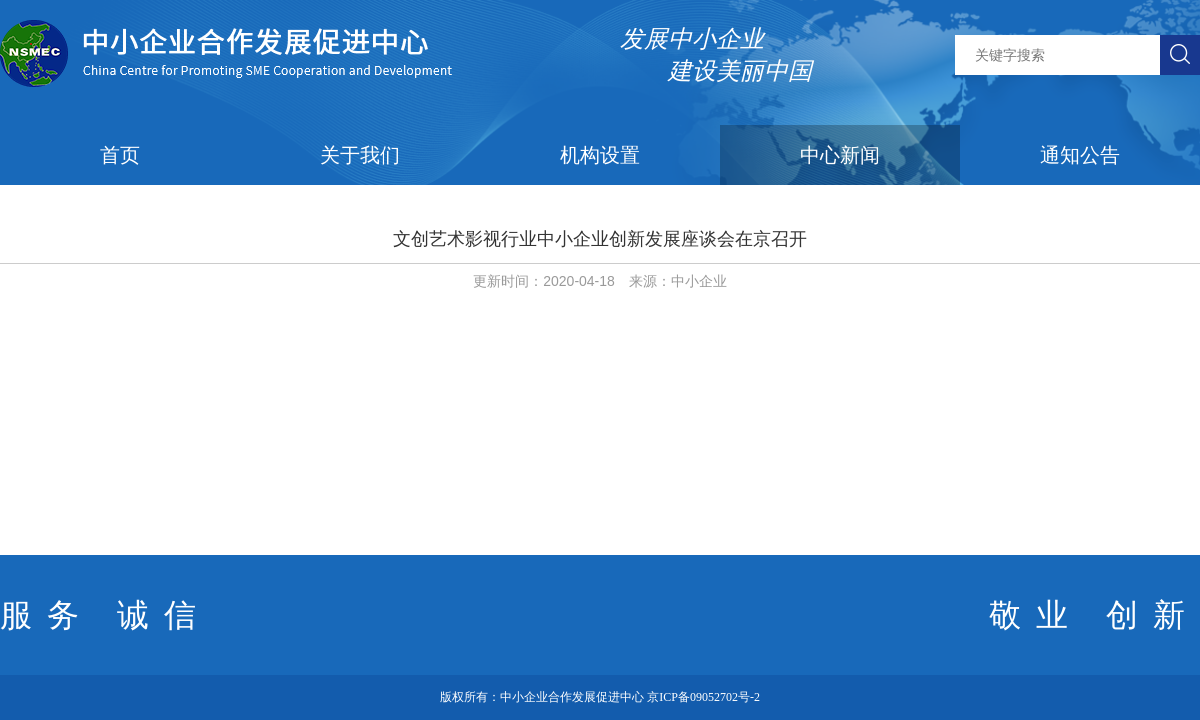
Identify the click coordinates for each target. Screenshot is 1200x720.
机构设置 (600, 155)
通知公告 (1080, 155)
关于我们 (360, 155)
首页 (120, 155)
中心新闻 (840, 155)
